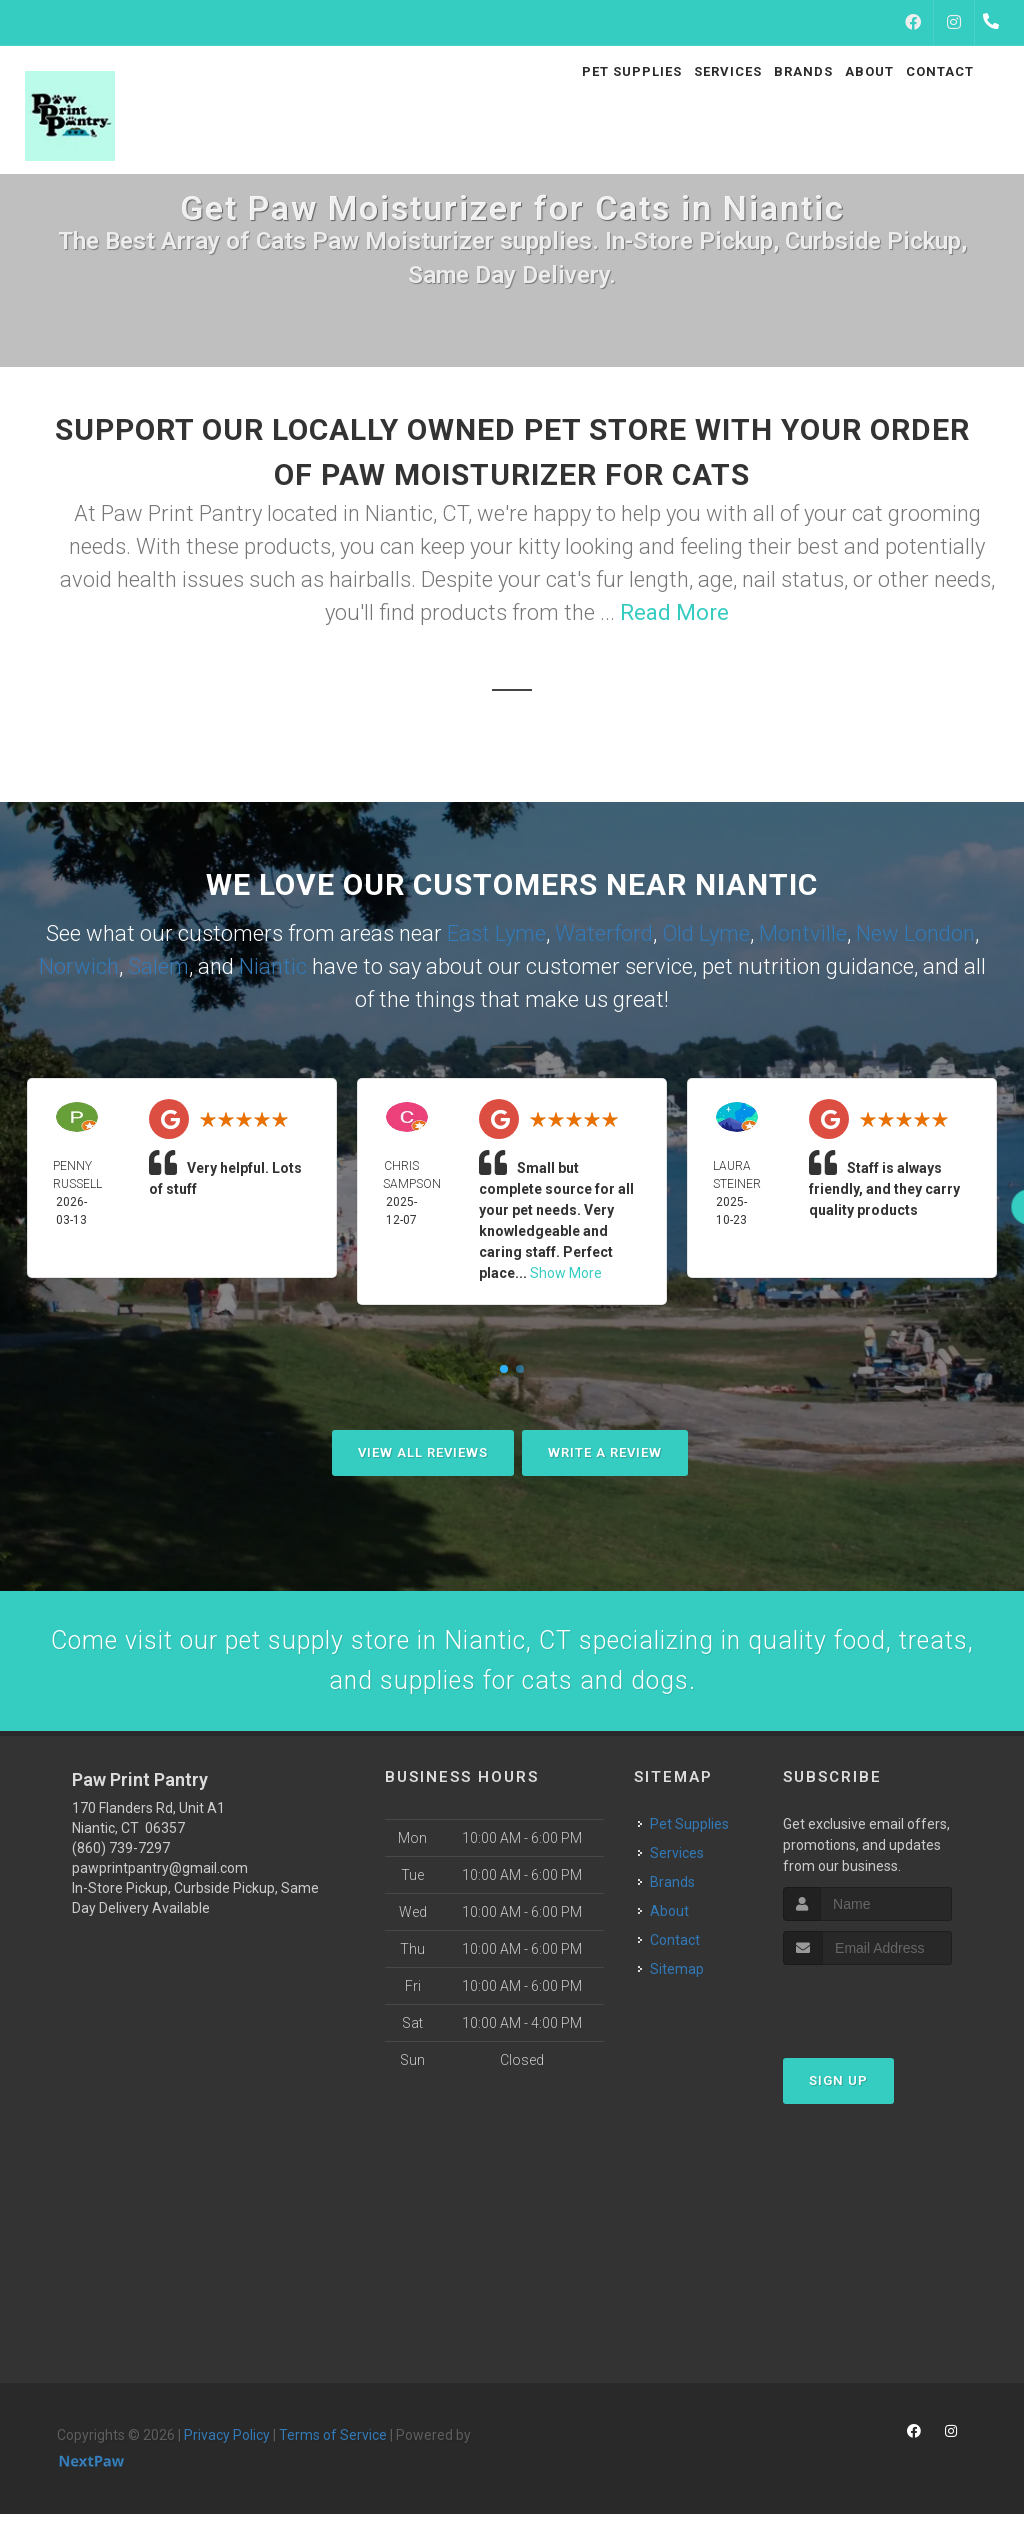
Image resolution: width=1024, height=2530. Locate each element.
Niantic (273, 966)
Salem (158, 966)
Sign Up (838, 2096)
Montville (803, 933)
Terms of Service (333, 2451)
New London (915, 933)
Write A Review (605, 1452)
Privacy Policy (227, 2451)
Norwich (79, 966)
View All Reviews (423, 1452)
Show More (566, 1273)
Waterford (604, 933)
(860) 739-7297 (121, 1864)
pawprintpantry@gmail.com (160, 1884)
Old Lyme (706, 933)
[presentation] (889, 2018)
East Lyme (496, 933)
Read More (674, 612)
